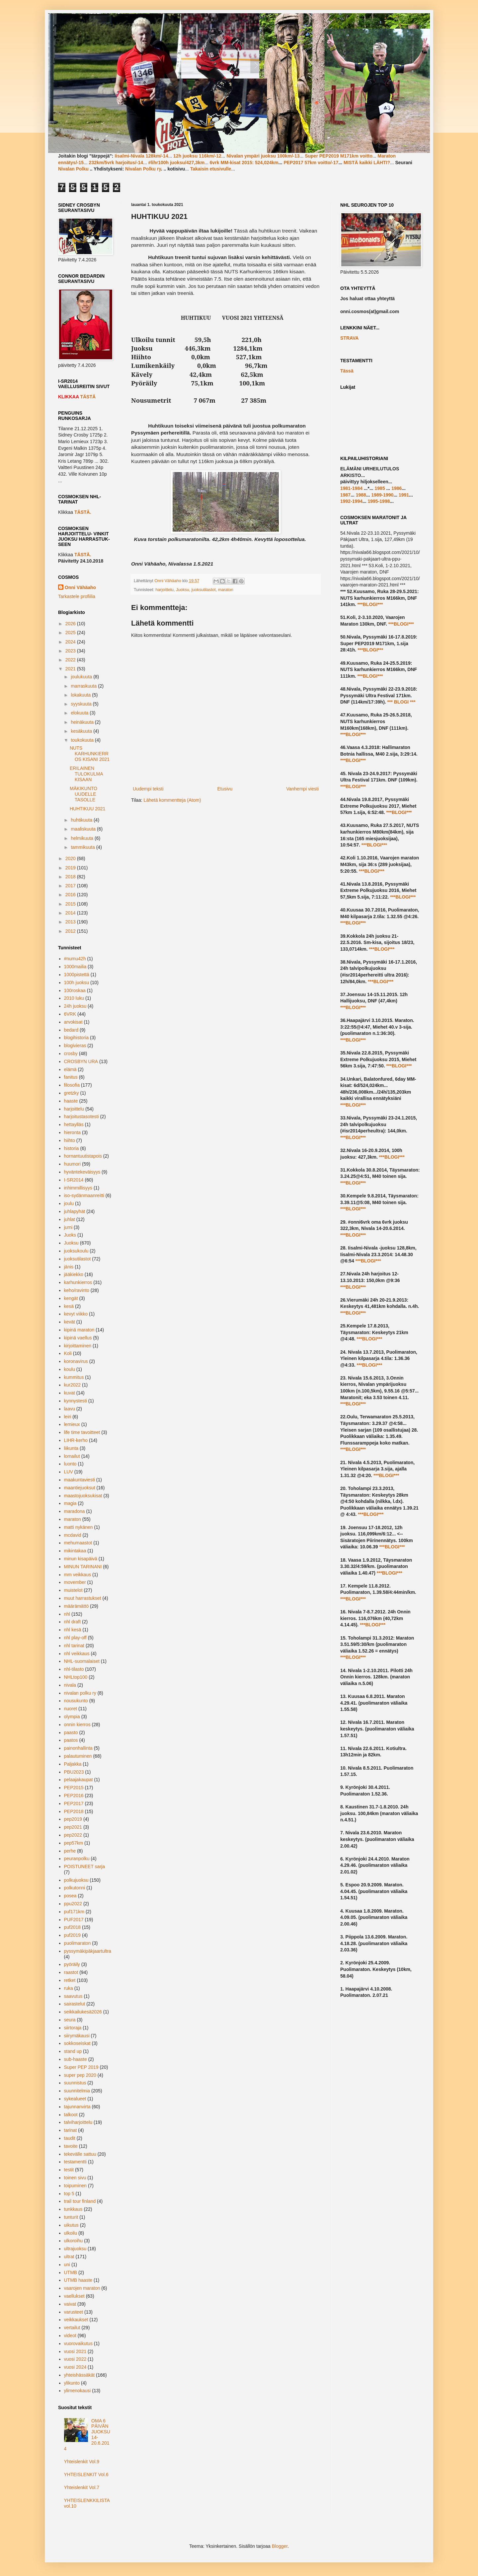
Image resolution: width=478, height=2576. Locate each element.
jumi (68, 1227)
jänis (69, 1266)
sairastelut (74, 2003)
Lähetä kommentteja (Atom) (172, 800)
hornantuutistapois (83, 1156)
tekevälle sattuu (80, 2154)
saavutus (73, 1996)
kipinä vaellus (78, 1337)
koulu (69, 1369)
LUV (68, 1471)
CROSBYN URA (81, 1061)
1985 (380, 488)
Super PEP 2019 (81, 2067)
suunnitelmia (77, 2090)
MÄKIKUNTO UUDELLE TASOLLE (83, 794)
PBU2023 (74, 1772)
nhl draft (72, 1621)
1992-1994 (351, 501)
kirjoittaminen (77, 1345)
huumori (72, 1164)
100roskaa (75, 990)
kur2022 (72, 1385)
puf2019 (72, 1935)
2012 (71, 931)
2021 (71, 668)
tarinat (70, 2130)
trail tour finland (80, 2201)
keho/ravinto (76, 1290)
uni (67, 2264)
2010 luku (74, 998)
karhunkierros (78, 1282)
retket (70, 1980)
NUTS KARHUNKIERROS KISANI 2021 (90, 753)
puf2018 (72, 1927)
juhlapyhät (74, 1211)
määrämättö (76, 1606)
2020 (71, 858)
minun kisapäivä (80, 1558)
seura (70, 2019)
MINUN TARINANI (83, 1566)
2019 (71, 867)
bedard (71, 1030)
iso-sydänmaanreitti (84, 1195)
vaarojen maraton (82, 2288)
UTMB (70, 2272)
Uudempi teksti (148, 788)
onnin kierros (77, 1724)
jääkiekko (73, 1274)
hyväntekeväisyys (82, 1172)
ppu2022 (73, 1903)
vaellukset (74, 2296)
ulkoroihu (73, 2240)
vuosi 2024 (75, 2367)
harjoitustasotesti (81, 1116)
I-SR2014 (74, 1180)
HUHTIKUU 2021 (87, 808)
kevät (69, 1321)
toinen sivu (75, 2177)
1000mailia (75, 966)
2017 (71, 885)
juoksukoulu (76, 1251)
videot (70, 2335)
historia (71, 1148)
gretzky (71, 1093)
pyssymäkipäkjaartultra (87, 1951)
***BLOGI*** (370, 604)
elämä (70, 1069)
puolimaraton (77, 1943)
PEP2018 (74, 1811)
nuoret (70, 1708)
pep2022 (73, 1835)
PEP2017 (74, 1803)
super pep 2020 (80, 2075)
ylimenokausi (77, 2390)
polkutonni (74, 1887)
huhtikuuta (82, 820)
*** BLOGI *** (401, 702)
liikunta (71, 1448)
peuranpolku (77, 1858)
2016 (71, 894)
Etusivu (224, 788)
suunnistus (75, 2082)
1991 (404, 495)
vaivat (70, 2304)
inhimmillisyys (78, 1187)
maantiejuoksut (79, 1487)
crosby (71, 1053)
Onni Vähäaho (80, 587)
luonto (70, 1463)
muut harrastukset (82, 1598)
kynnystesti (75, 1400)
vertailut (72, 2327)
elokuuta (80, 712)
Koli (68, 1353)
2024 (71, 641)
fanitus (71, 1077)
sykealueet (75, 2098)
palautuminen (78, 1756)
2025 (71, 632)
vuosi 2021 (75, 2351)
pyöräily (72, 1964)
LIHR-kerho (76, 1440)
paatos (71, 1740)
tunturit (71, 2217)
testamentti (75, 2161)
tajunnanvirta (77, 2106)
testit (69, 2169)
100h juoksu (76, 982)
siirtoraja (73, 2027)
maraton (225, 589)
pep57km (73, 1843)
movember (75, 1582)
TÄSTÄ (88, 396)
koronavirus (76, 1361)
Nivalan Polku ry (143, 168)
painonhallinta (78, 1748)
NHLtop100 (76, 1677)
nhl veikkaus (77, 1653)
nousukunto (76, 1700)
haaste (71, 1101)
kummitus (74, 1377)
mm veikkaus (77, 1574)
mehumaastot (78, 1542)
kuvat (69, 1392)
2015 (71, 904)
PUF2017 (74, 1919)
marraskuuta (84, 686)
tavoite (71, 2146)
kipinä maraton (79, 1329)
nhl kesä (72, 1629)
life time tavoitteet (82, 1432)
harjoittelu (164, 589)
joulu (69, 1203)
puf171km (74, 1911)
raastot (71, 1972)
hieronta (72, 1132)
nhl (67, 1614)
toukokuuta (83, 740)
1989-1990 (382, 495)
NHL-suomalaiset (82, 1661)
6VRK (70, 1014)
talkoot (71, 2114)
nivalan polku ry (80, 1693)
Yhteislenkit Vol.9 (82, 2461)
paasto (71, 1732)
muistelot (73, 1590)
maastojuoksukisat (83, 1495)
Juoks (70, 1235)
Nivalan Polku (73, 168)
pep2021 (73, 1827)
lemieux (72, 1424)
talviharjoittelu (78, 2122)
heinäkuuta (83, 722)
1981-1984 (351, 488)
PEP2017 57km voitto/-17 (310, 162)
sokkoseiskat (77, 2043)
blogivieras (75, 1045)
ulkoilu (70, 2233)
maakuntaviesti (79, 1479)
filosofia (72, 1085)
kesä (69, 1306)
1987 (345, 495)
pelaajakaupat (78, 1779)
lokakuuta (81, 695)
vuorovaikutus (78, 2343)
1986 (396, 488)
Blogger (279, 2546)
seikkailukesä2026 (83, 2011)
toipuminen (75, 2185)
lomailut (72, 1456)
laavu (69, 1408)
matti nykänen (78, 1527)
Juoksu (182, 589)
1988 (361, 495)
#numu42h (75, 958)
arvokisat (73, 1022)
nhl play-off (75, 1637)
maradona (74, 1511)
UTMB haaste (78, 2280)
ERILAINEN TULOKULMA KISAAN (86, 774)
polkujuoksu (76, 1880)
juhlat (69, 1219)
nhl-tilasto (74, 1669)
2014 (71, 912)
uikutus (71, 2225)
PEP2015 (74, 1787)
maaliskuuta (84, 829)
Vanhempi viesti (302, 788)
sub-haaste (75, 2059)
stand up (73, 2051)
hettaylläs (74, 1124)
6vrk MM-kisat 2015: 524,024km (244, 162)
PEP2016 (74, 1795)
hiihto (69, 1140)
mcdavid (72, 1535)
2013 (71, 921)
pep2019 (73, 1819)
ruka (68, 1988)
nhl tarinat (74, 1645)
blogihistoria (76, 1037)
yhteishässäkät (79, 2375)
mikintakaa (75, 1550)
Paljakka (73, 1764)
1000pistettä (76, 974)
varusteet (73, 2312)
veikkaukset (76, 2319)
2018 (71, 876)
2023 (71, 650)
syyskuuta (82, 704)
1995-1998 (379, 501)
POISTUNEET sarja (84, 1866)
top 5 (69, 2193)
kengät (71, 1298)
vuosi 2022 (75, 2359)
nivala (70, 1685)
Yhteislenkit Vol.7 (82, 2487)
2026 (71, 623)
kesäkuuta (82, 731)
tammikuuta (83, 847)
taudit (69, 2138)
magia (70, 1503)
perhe (70, 1851)
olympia (72, 1716)
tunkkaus (73, 2209)
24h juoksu (75, 1006)
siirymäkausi (77, 2035)
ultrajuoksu (75, 2248)
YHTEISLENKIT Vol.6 (86, 2474)
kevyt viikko (76, 1314)
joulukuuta (82, 676)
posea (70, 1895)
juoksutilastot (204, 589)
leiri (67, 1416)
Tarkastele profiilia (76, 596)
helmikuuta (83, 838)
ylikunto (72, 2383)
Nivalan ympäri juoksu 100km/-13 (262, 156)
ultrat (69, 2256)
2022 (71, 659)
